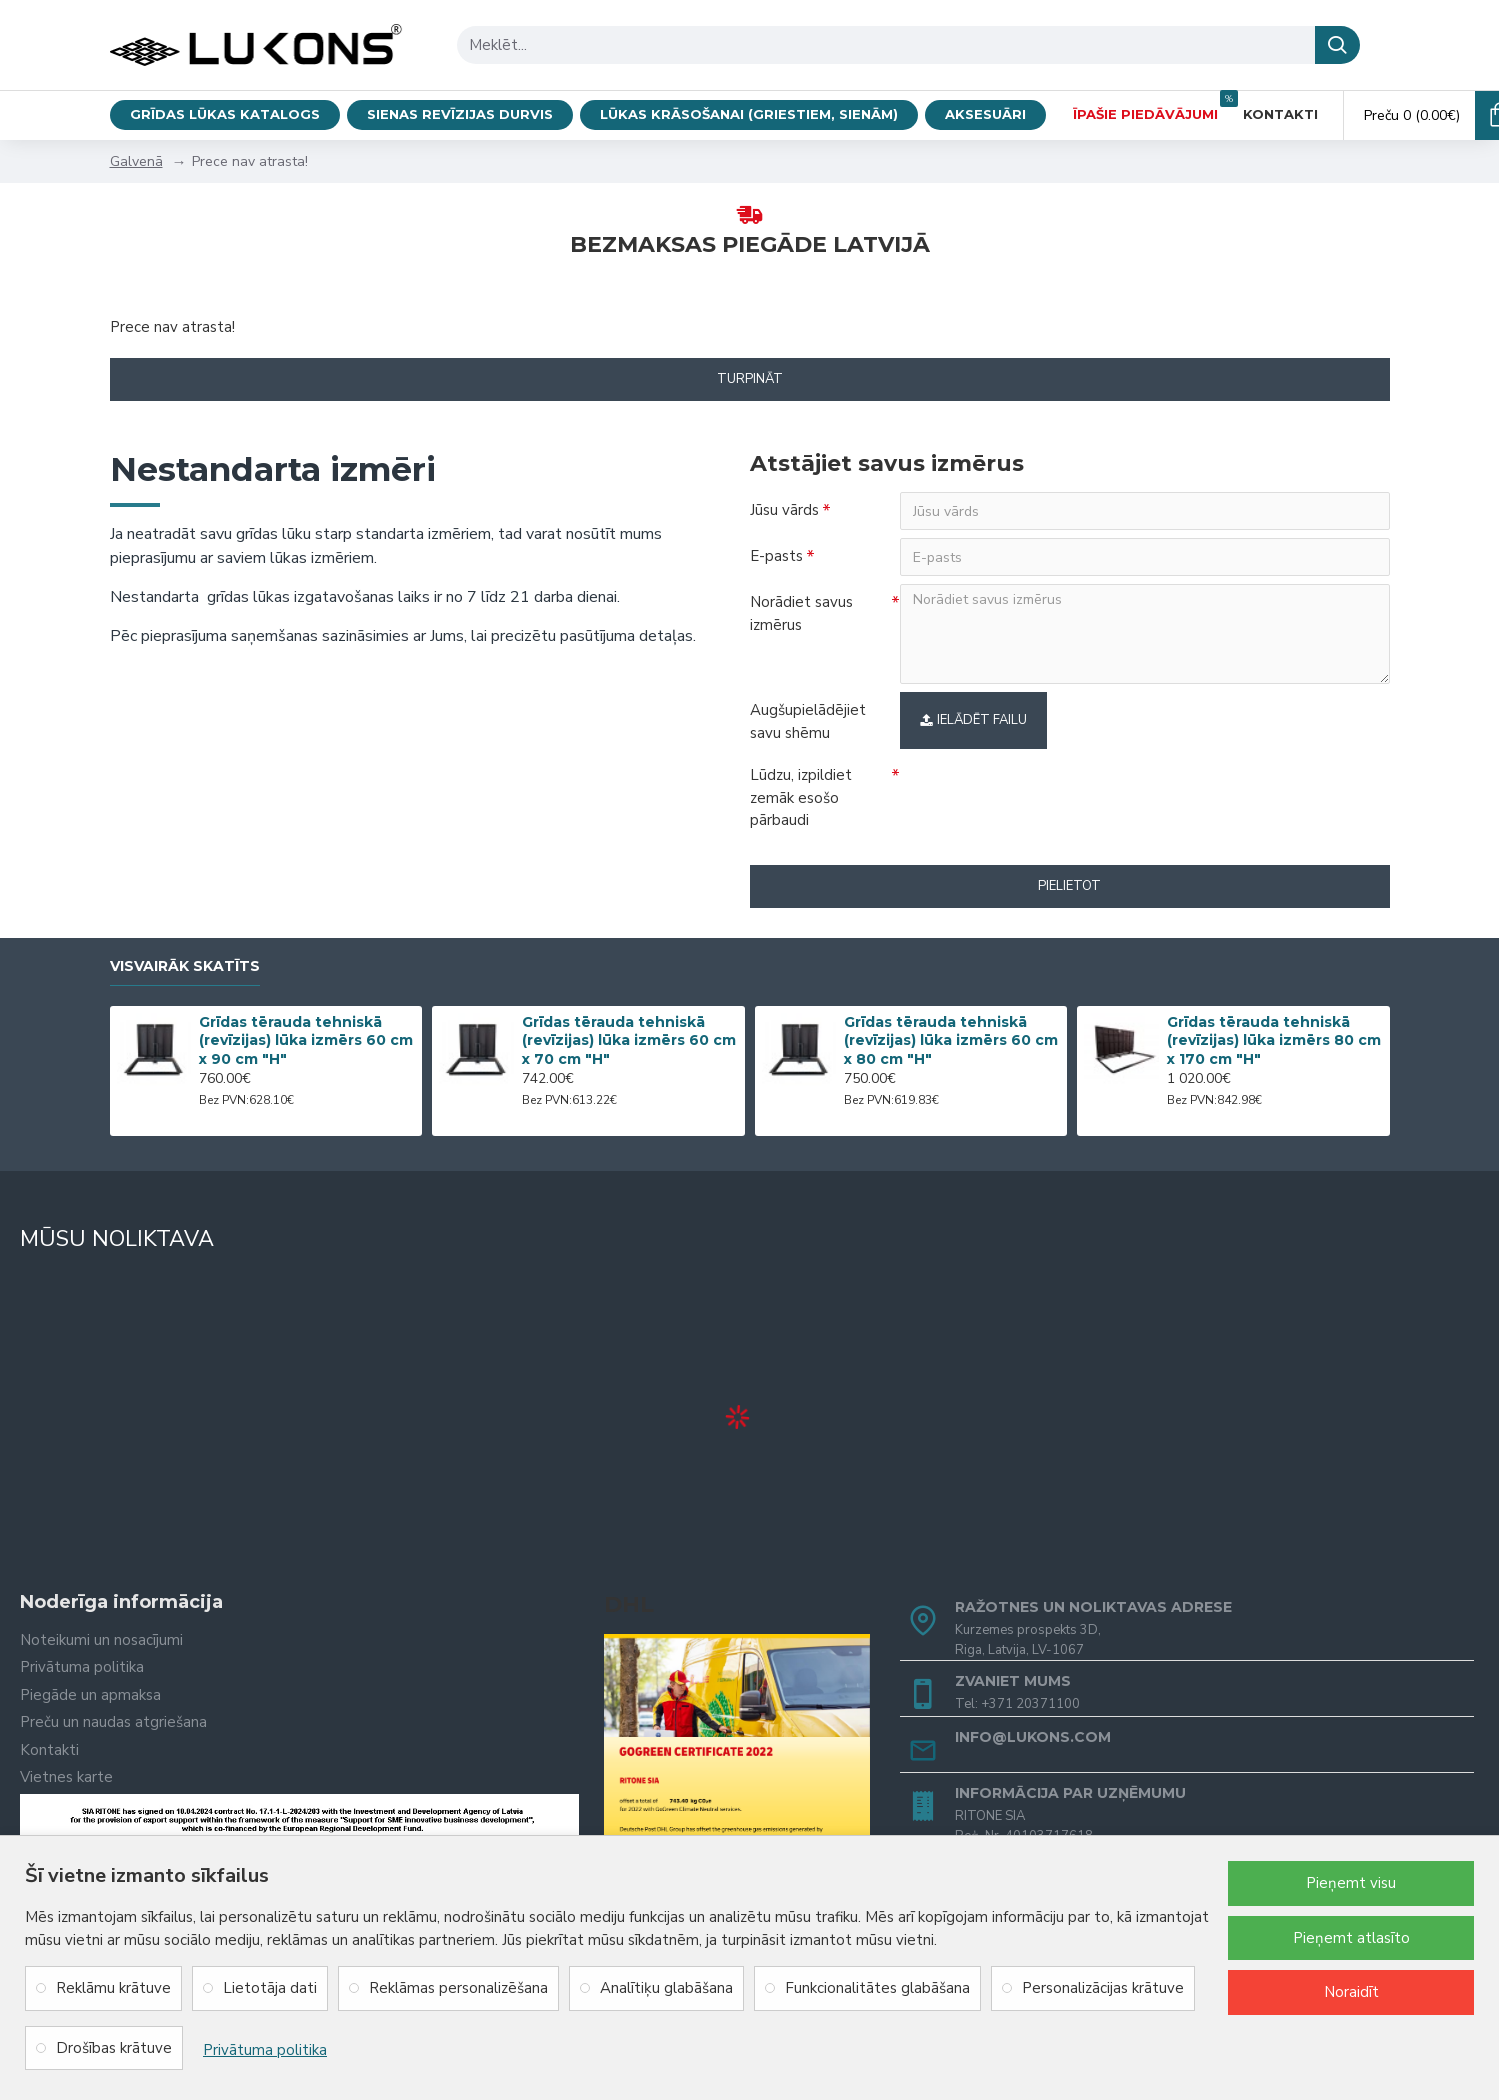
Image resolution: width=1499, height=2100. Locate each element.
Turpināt (750, 379)
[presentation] (1040, 793)
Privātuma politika (265, 2050)
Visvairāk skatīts (185, 966)
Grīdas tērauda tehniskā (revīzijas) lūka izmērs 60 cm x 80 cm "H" (951, 1040)
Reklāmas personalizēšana (458, 1988)
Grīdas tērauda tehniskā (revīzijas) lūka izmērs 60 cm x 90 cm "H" (306, 1040)
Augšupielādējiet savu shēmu (808, 721)
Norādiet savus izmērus (801, 613)
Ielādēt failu (973, 720)
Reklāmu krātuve (113, 1988)
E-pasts (776, 556)
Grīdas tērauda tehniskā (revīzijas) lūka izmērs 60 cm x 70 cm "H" (629, 1040)
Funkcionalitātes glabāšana (877, 1988)
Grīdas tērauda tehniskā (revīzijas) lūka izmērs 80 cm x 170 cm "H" (1274, 1040)
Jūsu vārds (784, 510)
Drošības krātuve (114, 2048)
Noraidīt (1351, 1992)
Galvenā (136, 161)
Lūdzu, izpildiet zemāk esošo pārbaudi (801, 797)
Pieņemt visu (1351, 1883)
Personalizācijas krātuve (1103, 1988)
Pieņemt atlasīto (1351, 1938)
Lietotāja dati (270, 1988)
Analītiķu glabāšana (666, 1988)
